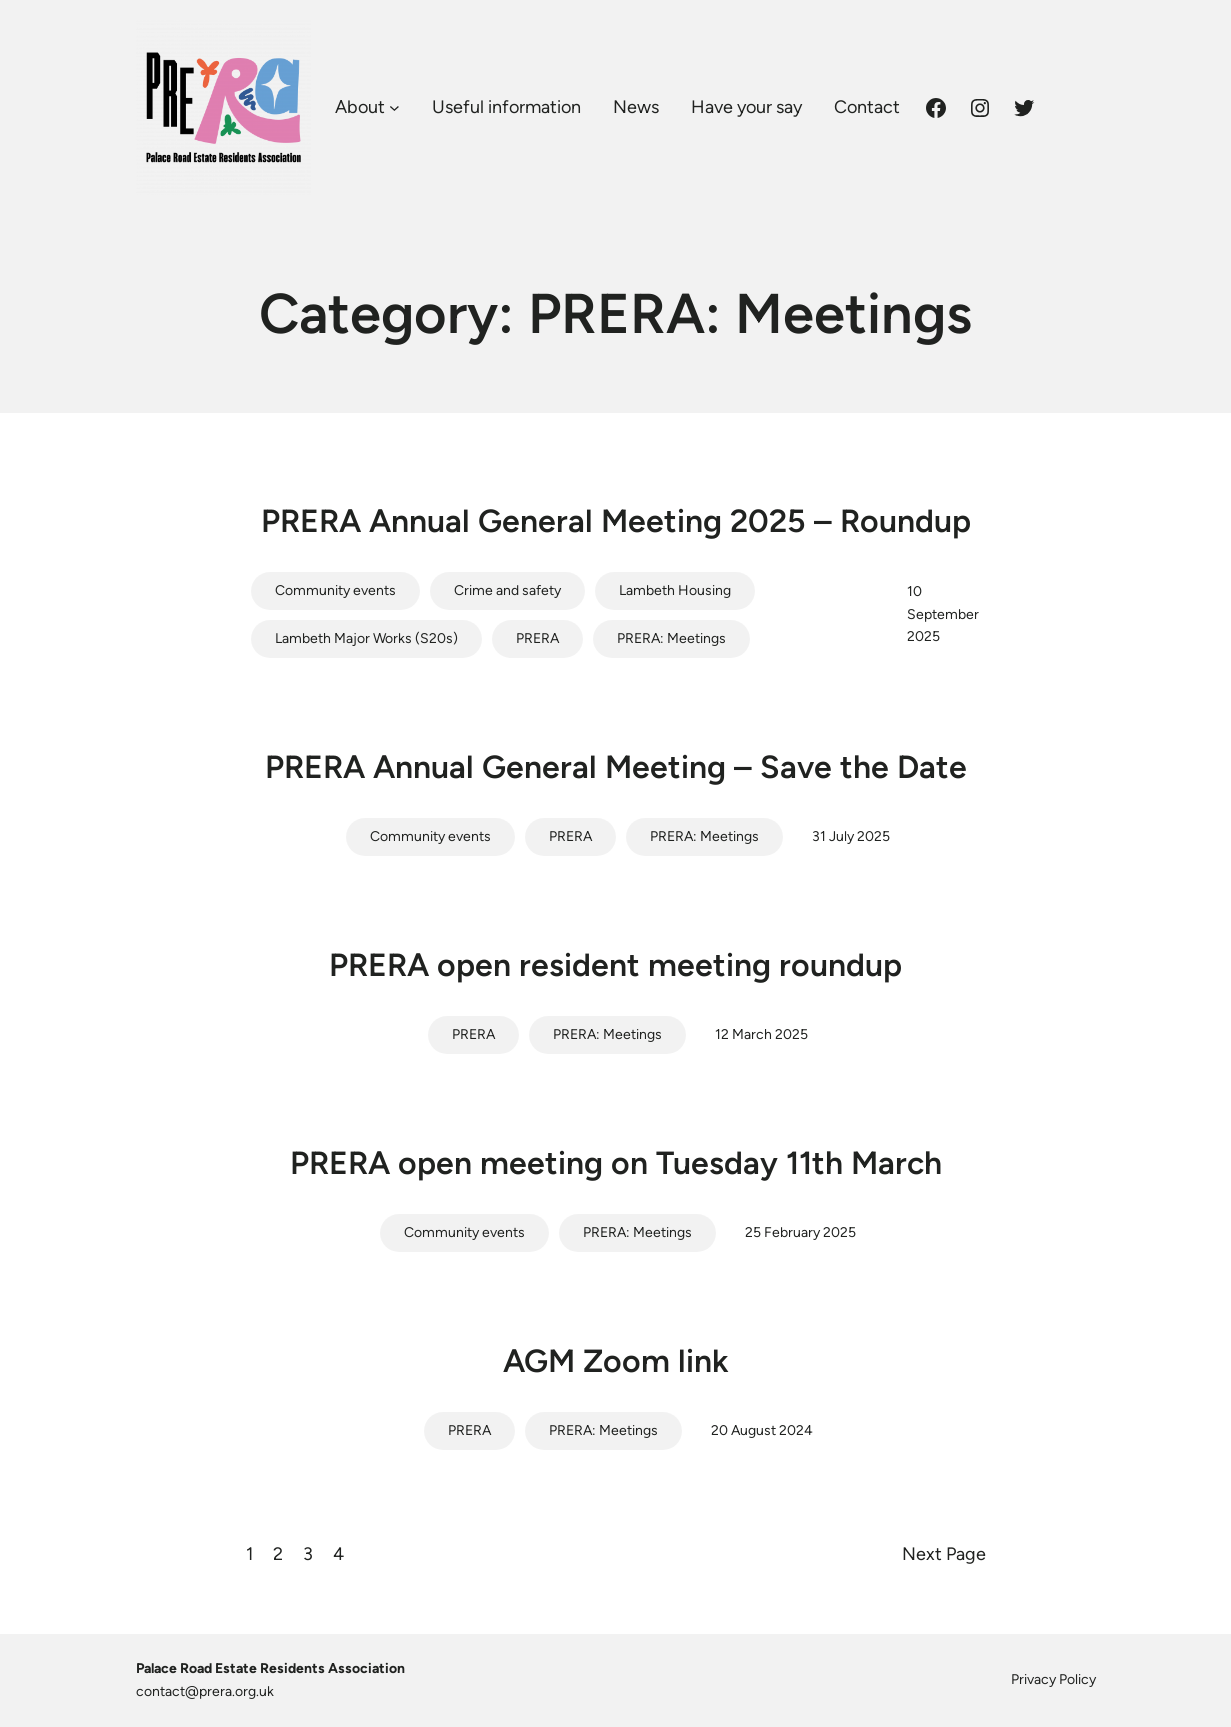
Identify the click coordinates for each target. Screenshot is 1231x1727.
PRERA (537, 638)
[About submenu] (394, 107)
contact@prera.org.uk (205, 1691)
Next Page (944, 1554)
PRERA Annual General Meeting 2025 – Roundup (616, 521)
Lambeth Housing (675, 590)
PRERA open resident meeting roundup (615, 965)
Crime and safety (507, 590)
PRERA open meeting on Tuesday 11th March (616, 1163)
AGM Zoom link (616, 1361)
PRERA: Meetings (671, 638)
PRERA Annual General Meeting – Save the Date (616, 767)
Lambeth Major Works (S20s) (366, 638)
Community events (335, 590)
